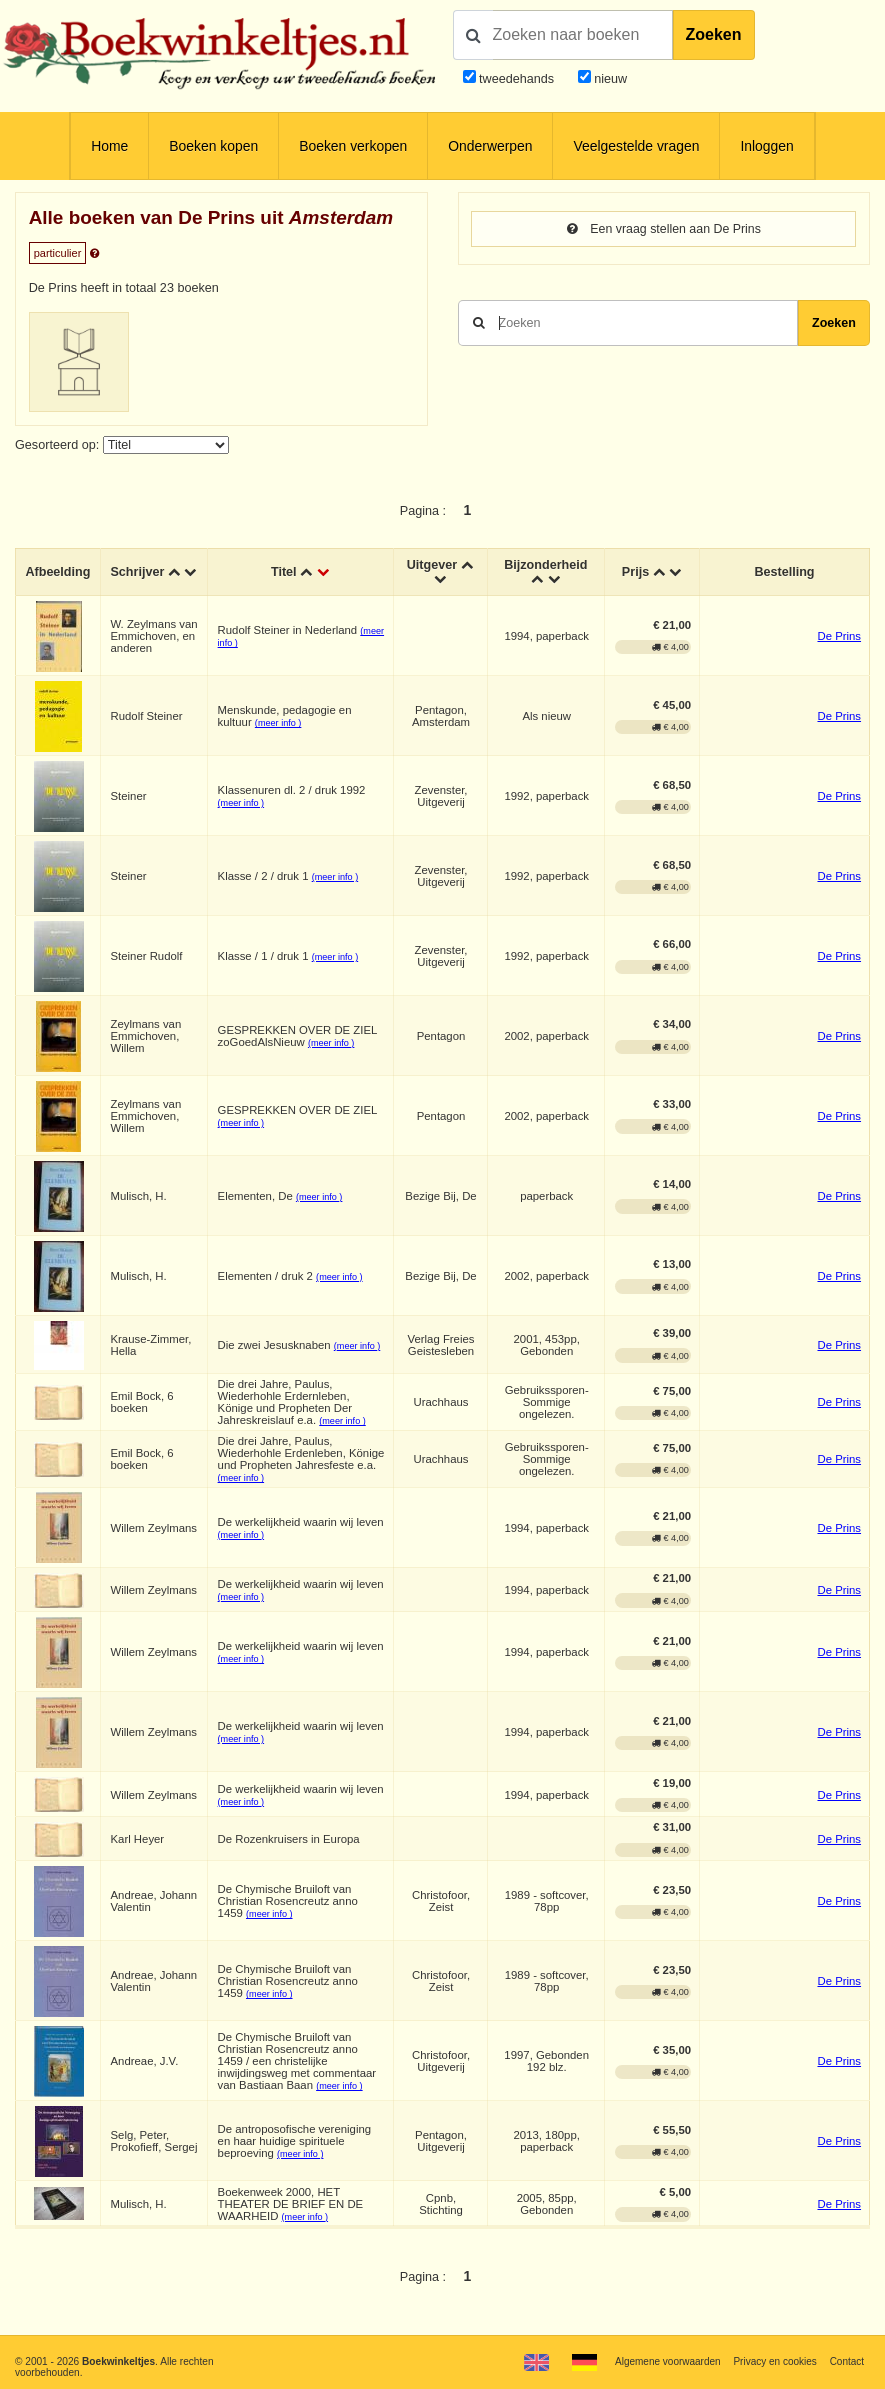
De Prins (839, 637)
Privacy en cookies (774, 2361)
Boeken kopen (213, 146)
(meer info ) (278, 724)
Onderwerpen (490, 146)
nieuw (609, 79)
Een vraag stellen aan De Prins (664, 229)
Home (109, 146)
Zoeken (714, 34)
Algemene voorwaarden (666, 2361)
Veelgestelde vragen (636, 146)
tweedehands (516, 79)
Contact (846, 2361)
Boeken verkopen (353, 146)
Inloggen (766, 146)
